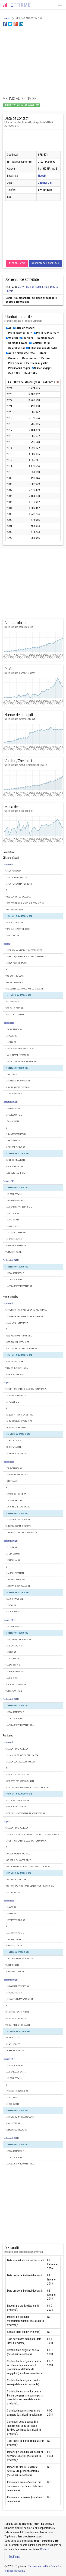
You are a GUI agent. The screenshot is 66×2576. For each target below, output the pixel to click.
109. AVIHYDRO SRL (13, 2044)
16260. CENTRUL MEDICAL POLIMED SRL (21, 1348)
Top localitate (8, 1023)
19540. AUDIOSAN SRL (14, 910)
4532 (21, 287)
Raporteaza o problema (45, 263)
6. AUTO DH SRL (11, 2098)
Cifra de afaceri (23, 328)
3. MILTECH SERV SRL (13, 2078)
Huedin (42, 175)
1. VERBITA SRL (11, 1547)
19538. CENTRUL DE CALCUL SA (18, 897)
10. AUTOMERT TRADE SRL (16, 1684)
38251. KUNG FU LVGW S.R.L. (16, 1807)
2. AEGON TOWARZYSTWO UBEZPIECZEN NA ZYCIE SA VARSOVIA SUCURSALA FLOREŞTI (34, 1834)
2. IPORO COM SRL (12, 1554)
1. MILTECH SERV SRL (13, 1626)
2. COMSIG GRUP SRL (13, 1993)
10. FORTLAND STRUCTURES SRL (18, 1526)
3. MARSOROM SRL (13, 1560)
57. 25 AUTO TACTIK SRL (15, 1173)
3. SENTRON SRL (11, 1481)
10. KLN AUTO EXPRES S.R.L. (16, 1245)
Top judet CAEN (9, 1181)
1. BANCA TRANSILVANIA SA (16, 1749)
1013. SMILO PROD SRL (14, 1008)
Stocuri (42, 353)
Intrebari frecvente (14, 2570)
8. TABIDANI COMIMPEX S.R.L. (17, 1233)
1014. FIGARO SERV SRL (14, 1015)
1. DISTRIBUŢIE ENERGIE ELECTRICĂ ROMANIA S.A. (26, 1389)
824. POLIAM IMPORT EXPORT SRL (19, 1421)
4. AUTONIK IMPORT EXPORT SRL (18, 1207)
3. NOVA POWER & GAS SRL (16, 963)
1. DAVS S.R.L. (11, 1907)
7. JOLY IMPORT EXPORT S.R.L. (17, 1507)
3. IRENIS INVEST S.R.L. (14, 1200)
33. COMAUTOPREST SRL (15, 1579)
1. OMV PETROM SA (13, 871)
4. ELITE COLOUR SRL (13, 1646)
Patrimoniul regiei (18, 368)
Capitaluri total (39, 343)
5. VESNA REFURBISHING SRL (17, 2091)
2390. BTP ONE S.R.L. (13, 1892)
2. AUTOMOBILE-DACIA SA (16, 877)
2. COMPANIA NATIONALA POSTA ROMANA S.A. (24, 1316)
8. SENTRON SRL (11, 1074)
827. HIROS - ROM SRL (14, 1441)
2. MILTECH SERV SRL (13, 1194)
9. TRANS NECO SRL (13, 1939)
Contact (44, 2549)
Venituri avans (45, 338)
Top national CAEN (10, 1102)
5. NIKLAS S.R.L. (11, 1652)
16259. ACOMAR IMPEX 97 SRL (17, 1342)
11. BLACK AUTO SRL (13, 1691)
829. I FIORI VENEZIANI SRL (16, 1453)
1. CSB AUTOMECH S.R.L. (15, 2065)
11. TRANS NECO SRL (13, 1094)
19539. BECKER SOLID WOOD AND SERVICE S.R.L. (25, 903)
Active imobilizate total (41, 348)
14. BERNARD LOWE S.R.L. (15, 1971)
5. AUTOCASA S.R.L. (13, 1213)
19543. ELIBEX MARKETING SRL (17, 929)
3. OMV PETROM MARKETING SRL (18, 884)
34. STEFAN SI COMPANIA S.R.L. (18, 1586)
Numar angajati (42, 368)
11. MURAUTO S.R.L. (13, 1252)
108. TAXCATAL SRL (13, 2038)
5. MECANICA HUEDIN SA (15, 1494)
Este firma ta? (17, 263)
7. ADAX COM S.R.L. (13, 1226)
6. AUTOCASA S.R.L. (13, 1659)
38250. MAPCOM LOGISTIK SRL (17, 1800)
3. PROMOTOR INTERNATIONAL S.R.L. (20, 1999)
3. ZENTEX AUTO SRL (13, 1279)
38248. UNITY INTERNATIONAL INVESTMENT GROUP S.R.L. (28, 1787)
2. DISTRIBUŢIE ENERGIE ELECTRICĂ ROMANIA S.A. (26, 957)
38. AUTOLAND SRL (13, 1612)
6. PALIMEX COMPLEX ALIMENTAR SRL (21, 1061)
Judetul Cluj (45, 182)
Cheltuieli (26, 338)
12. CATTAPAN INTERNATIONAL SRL (19, 1959)
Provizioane (14, 363)
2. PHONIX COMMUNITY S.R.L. (17, 1475)
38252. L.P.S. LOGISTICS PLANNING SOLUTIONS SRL (25, 1813)
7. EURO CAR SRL (12, 2104)
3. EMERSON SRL (12, 1402)
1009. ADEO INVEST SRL (14, 982)
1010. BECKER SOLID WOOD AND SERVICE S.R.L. (24, 989)
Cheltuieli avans (16, 343)
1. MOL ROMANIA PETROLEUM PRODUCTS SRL (24, 950)
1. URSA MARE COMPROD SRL (17, 1986)
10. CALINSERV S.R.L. (13, 2123)
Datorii (44, 358)
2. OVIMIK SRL (11, 1913)
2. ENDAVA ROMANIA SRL (15, 1395)
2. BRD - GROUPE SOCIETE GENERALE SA (21, 1755)
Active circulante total (20, 353)
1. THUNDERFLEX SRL (14, 1029)
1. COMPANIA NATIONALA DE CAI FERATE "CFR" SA (26, 1310)
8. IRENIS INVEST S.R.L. (14, 1672)
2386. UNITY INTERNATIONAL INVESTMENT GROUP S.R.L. (28, 1867)
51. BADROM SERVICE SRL (15, 1134)
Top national (8, 864)
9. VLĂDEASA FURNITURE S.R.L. (18, 1520)
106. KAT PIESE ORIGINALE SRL (17, 2025)
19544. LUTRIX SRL (12, 935)
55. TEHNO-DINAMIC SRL (15, 1160)
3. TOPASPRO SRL (12, 1121)
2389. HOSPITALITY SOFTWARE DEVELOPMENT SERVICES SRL (29, 1886)
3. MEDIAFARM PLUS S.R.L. (16, 1920)
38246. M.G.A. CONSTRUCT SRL (17, 1774)
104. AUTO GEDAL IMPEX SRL (17, 2012)
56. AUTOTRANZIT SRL (14, 1166)
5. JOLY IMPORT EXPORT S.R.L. (17, 1055)
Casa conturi (28, 358)
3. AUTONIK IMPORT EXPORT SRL (18, 1639)
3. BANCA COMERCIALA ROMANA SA (20, 1762)
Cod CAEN (13, 373)
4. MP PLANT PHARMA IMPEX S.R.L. (19, 1048)
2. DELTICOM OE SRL (13, 1115)
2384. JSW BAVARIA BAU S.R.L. (17, 1854)
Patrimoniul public (36, 363)
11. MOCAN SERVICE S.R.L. (16, 2130)
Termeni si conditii (38, 2566)
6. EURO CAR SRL (12, 1220)
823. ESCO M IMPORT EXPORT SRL (19, 1415)
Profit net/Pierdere (46, 333)
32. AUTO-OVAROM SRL (14, 1573)
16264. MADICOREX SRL (14, 1374)
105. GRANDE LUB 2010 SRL (16, 2018)
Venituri (12, 338)
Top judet (6, 944)
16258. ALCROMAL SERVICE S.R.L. (18, 1336)
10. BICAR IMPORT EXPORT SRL (17, 1087)
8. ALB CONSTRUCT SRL (14, 1933)
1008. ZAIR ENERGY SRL (14, 976)
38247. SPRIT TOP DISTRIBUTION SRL (19, 1781)
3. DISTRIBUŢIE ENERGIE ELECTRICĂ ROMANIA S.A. (26, 1841)
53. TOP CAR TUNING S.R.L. (16, 1147)
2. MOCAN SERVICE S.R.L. (15, 1273)
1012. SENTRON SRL (13, 1002)
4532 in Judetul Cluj (37, 287)
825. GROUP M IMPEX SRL (15, 1428)
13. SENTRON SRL (12, 1965)
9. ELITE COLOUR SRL (13, 1239)
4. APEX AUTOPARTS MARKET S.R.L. (19, 1286)
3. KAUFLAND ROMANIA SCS (16, 1323)
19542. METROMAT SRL (14, 922)
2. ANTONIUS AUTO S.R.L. (15, 2072)
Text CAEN (29, 373)
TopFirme (14, 2556)
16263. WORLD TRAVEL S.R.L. (16, 1368)
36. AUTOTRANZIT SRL (14, 1599)
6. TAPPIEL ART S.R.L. (14, 1500)
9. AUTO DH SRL (11, 1678)
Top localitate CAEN (10, 1260)
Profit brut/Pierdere (19, 333)
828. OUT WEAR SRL (13, 1447)
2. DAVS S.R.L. (11, 1036)
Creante (12, 358)
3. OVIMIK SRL (11, 1042)
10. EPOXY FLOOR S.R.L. (14, 1946)
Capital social (15, 348)
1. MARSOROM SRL (13, 1108)
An (8, 328)
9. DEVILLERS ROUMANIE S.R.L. (18, 1081)
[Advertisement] (33, 59)
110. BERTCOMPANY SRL (15, 2051)
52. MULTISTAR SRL (13, 1141)
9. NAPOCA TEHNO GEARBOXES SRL (19, 2117)
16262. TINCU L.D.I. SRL (14, 1361)
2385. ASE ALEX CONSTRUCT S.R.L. (19, 1860)
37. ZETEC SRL (11, 1605)
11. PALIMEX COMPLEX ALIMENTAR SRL (21, 1533)
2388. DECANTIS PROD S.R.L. (16, 1879)
